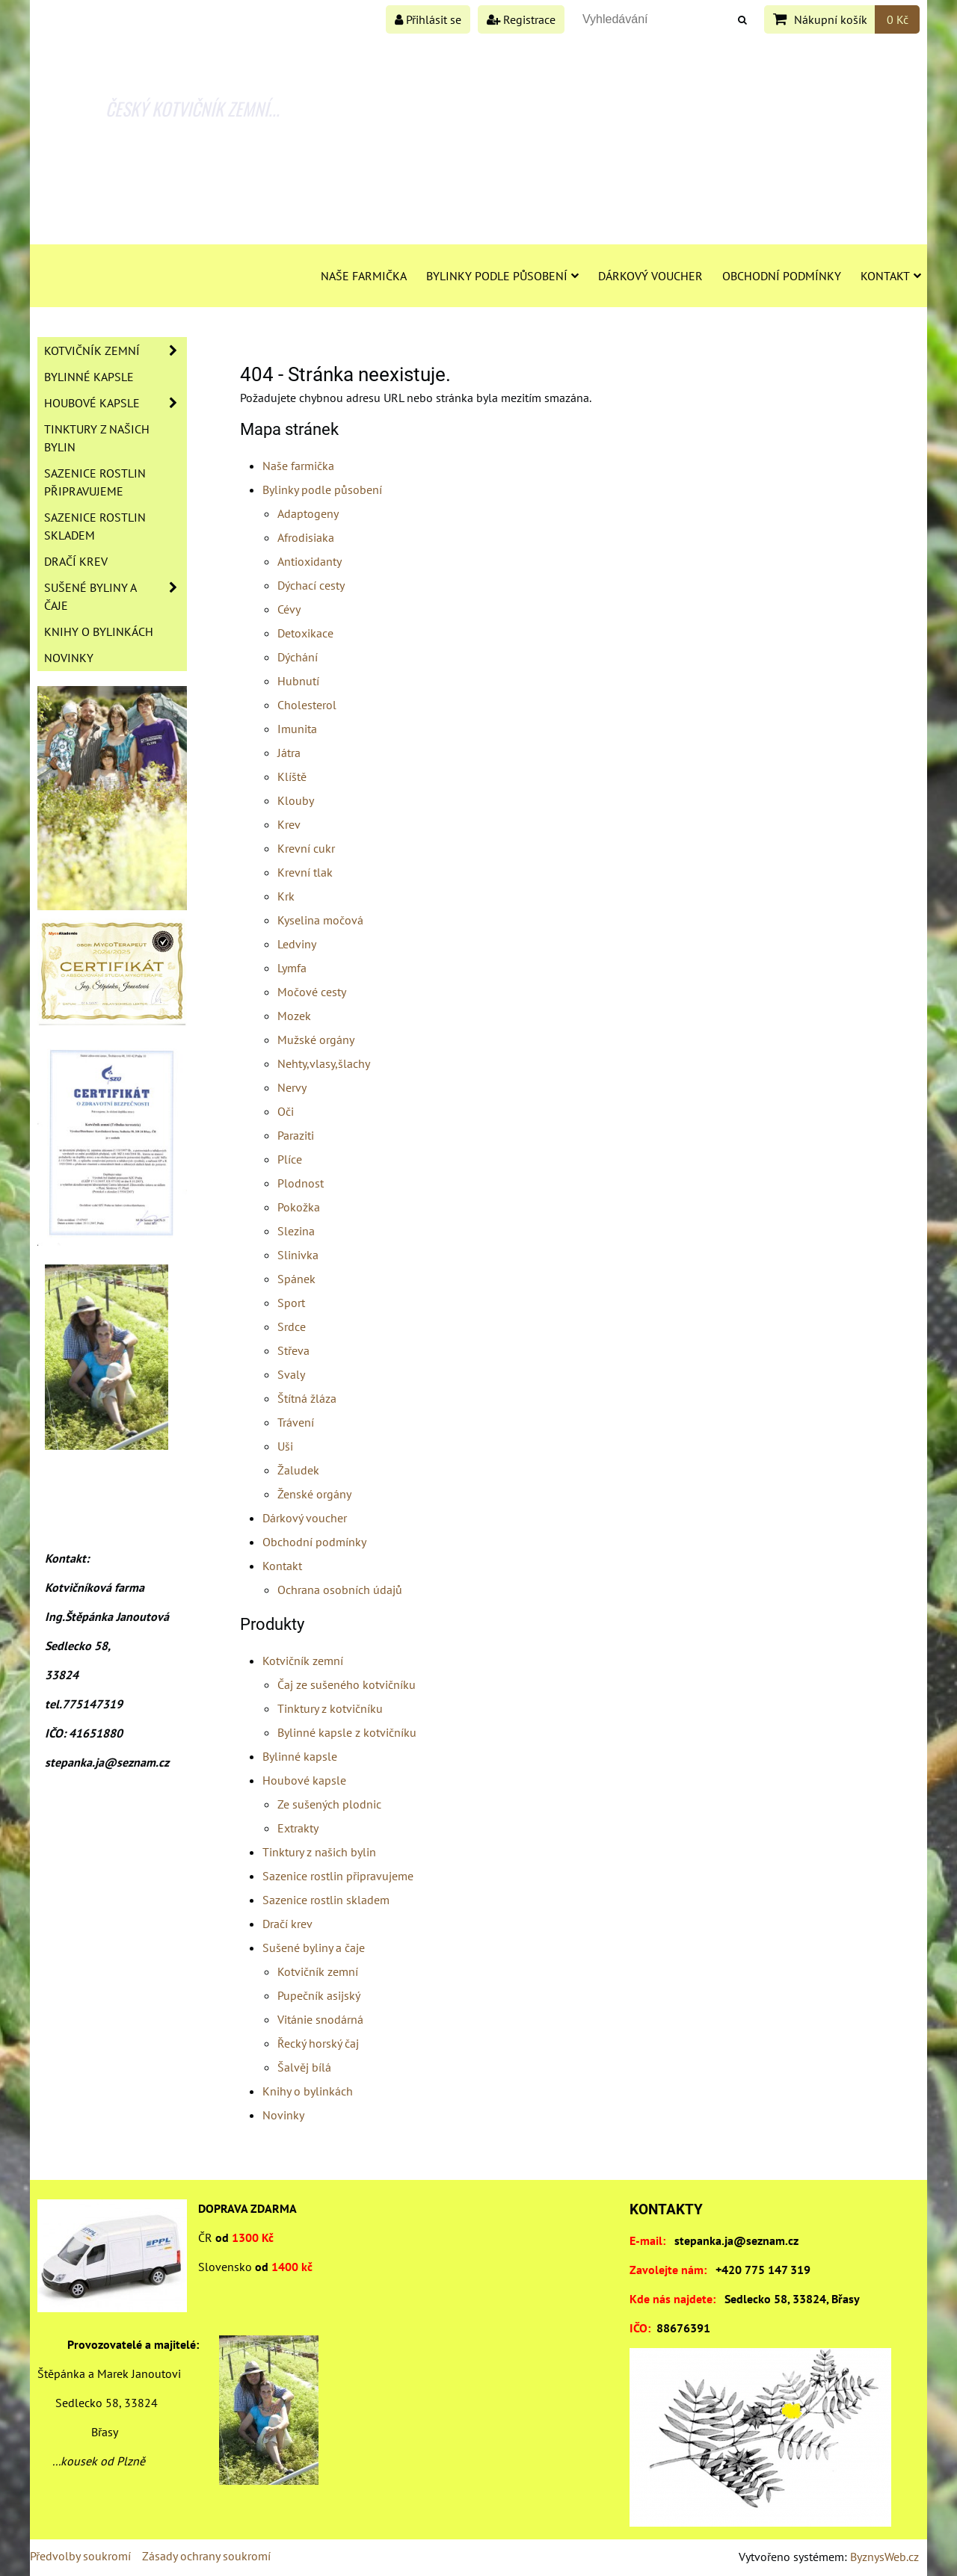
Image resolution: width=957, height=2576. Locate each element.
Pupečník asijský (318, 1995)
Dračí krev (287, 1923)
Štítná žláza (306, 1398)
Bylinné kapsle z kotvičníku (346, 1732)
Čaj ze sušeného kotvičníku (346, 1684)
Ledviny (296, 943)
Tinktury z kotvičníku (330, 1708)
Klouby (295, 800)
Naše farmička (364, 275)
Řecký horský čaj (318, 2043)
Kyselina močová (320, 919)
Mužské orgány (315, 1039)
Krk (286, 896)
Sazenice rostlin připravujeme (337, 1875)
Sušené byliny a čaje (313, 1947)
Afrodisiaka (305, 537)
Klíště (292, 776)
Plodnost (300, 1183)
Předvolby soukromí (80, 2555)
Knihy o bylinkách (307, 2091)
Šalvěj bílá (304, 2067)
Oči (285, 1111)
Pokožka (298, 1206)
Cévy (289, 609)
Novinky (283, 2114)
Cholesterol (306, 704)
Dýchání (297, 656)
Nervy (292, 1087)
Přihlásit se (428, 19)
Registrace (521, 19)
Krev (289, 824)
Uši (285, 1446)
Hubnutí (298, 680)
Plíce (289, 1159)
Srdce (291, 1326)
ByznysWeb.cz (884, 2556)
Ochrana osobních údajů (339, 1589)
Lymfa (292, 967)
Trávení (295, 1422)
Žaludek (298, 1469)
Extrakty (298, 1827)
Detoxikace (305, 633)
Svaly (291, 1374)
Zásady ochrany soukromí (206, 2555)
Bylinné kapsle (299, 1756)
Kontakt (891, 275)
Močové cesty (311, 991)
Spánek (296, 1278)
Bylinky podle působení (502, 275)
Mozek (294, 1015)
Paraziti (295, 1135)
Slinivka (298, 1254)
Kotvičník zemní (302, 1660)
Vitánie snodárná (320, 2019)
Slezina (296, 1230)
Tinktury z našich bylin (319, 1851)
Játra (289, 752)
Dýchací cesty (311, 585)
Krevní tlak (305, 872)
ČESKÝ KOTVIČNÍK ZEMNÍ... (192, 108)
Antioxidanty (309, 561)
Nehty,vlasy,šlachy (323, 1063)
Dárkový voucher (650, 275)
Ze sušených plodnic (329, 1804)
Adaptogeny (308, 513)
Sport (291, 1302)
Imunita (297, 728)
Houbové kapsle (304, 1780)
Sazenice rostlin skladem (326, 1899)
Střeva (293, 1350)
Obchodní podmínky (781, 275)
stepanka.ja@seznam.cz (736, 2240)
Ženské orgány (314, 1493)
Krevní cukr (306, 848)
